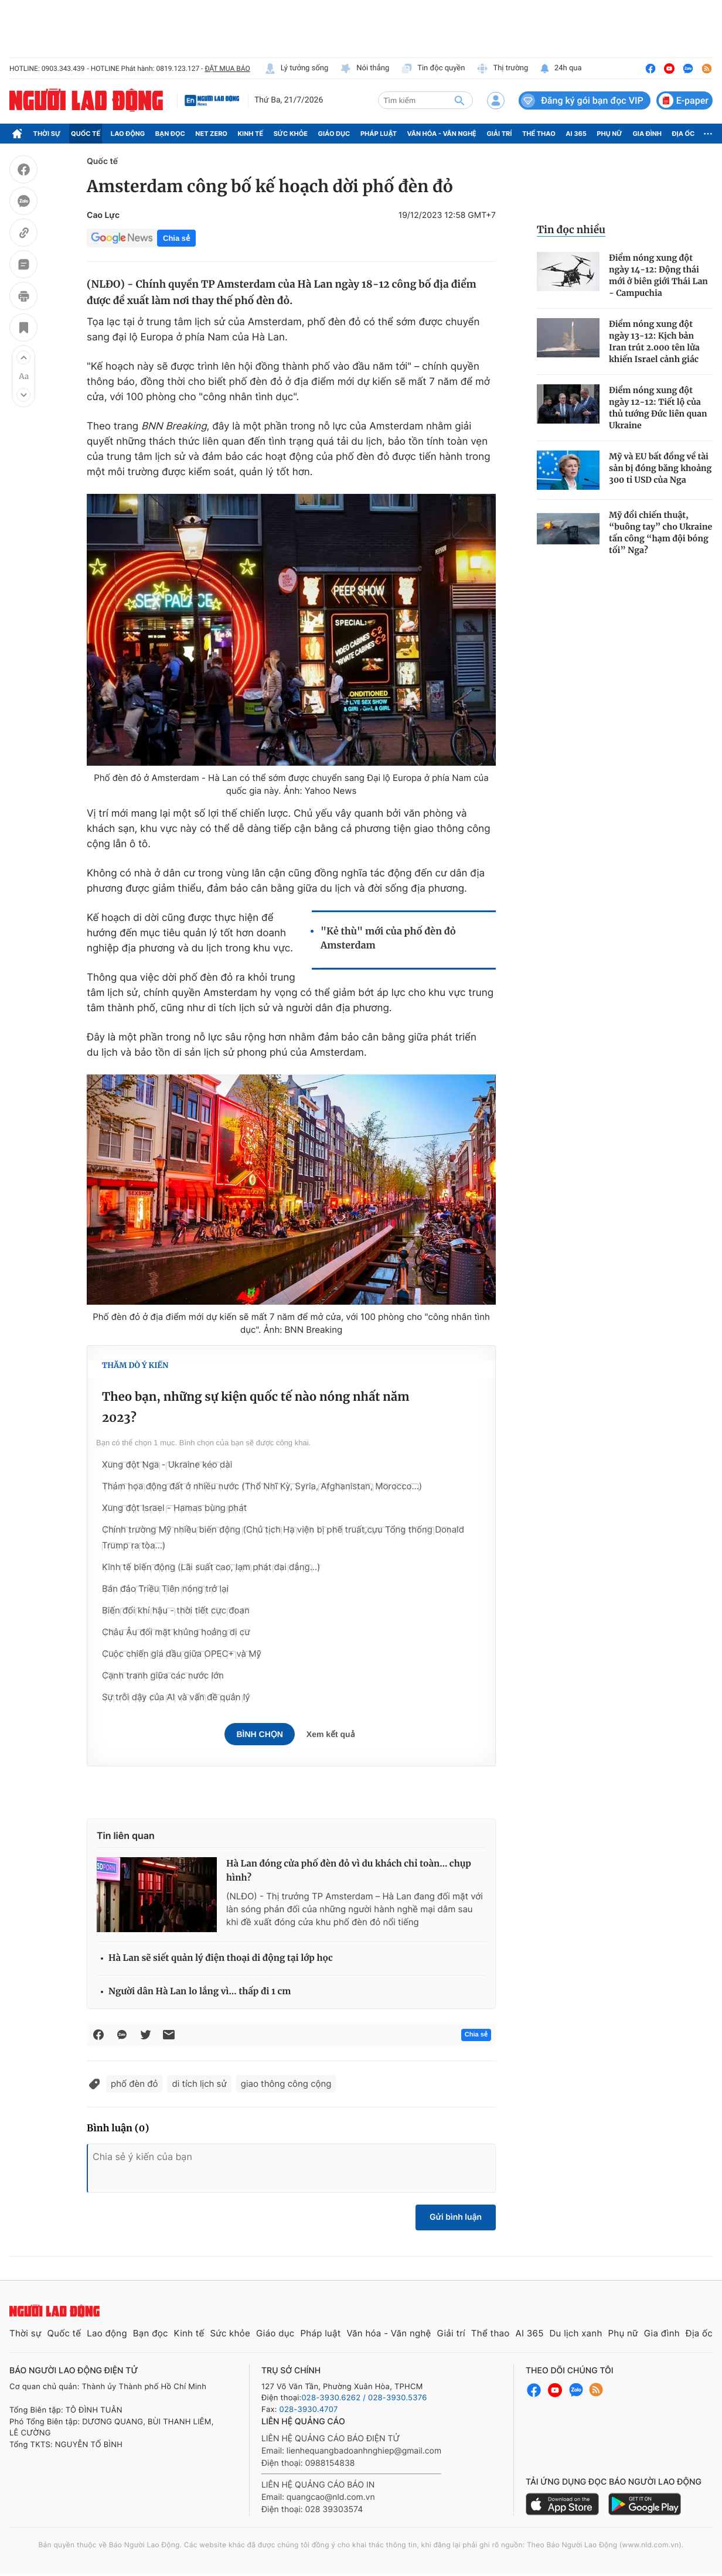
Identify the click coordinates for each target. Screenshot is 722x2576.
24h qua (560, 68)
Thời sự (47, 133)
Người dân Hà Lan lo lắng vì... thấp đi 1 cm (199, 1991)
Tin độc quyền (433, 68)
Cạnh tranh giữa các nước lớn (163, 1675)
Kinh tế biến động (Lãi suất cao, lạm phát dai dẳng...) (211, 1566)
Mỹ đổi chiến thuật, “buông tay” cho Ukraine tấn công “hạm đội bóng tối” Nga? (660, 532)
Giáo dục (334, 133)
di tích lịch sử (199, 2083)
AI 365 (576, 133)
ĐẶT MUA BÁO (227, 68)
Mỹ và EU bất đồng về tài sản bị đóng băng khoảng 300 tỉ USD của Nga (660, 468)
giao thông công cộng (286, 2083)
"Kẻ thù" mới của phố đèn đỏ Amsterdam (388, 938)
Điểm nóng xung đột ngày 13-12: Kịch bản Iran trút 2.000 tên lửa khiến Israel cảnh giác (654, 341)
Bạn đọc (170, 133)
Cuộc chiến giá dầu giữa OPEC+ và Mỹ (181, 1653)
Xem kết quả (330, 1734)
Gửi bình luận (456, 2217)
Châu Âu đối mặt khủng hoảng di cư (176, 1631)
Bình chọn (259, 1734)
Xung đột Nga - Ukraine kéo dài (167, 1464)
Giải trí (499, 133)
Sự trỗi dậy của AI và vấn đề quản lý (176, 1696)
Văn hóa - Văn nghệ (441, 133)
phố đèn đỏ (134, 2083)
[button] (23, 357)
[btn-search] (459, 100)
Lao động (128, 133)
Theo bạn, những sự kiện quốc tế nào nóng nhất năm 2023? (255, 1407)
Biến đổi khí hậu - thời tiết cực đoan (176, 1610)
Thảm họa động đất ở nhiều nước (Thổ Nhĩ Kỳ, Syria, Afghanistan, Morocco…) (262, 1486)
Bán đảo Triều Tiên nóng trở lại (165, 1588)
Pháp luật (378, 133)
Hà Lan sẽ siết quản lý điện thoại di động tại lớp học (220, 1958)
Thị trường (502, 68)
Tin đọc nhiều (571, 229)
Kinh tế (251, 133)
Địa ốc (683, 133)
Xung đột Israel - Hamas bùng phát (174, 1507)
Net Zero (211, 133)
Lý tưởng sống (296, 68)
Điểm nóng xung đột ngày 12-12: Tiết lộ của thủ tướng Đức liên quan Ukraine (658, 408)
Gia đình (647, 133)
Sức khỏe (291, 133)
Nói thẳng (364, 68)
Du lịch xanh (576, 2333)
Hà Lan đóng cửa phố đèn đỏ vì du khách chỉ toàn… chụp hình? (348, 1871)
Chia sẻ (176, 238)
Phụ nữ (609, 133)
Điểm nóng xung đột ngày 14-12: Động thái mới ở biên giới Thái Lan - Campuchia (658, 275)
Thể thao (539, 133)
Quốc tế (85, 133)
